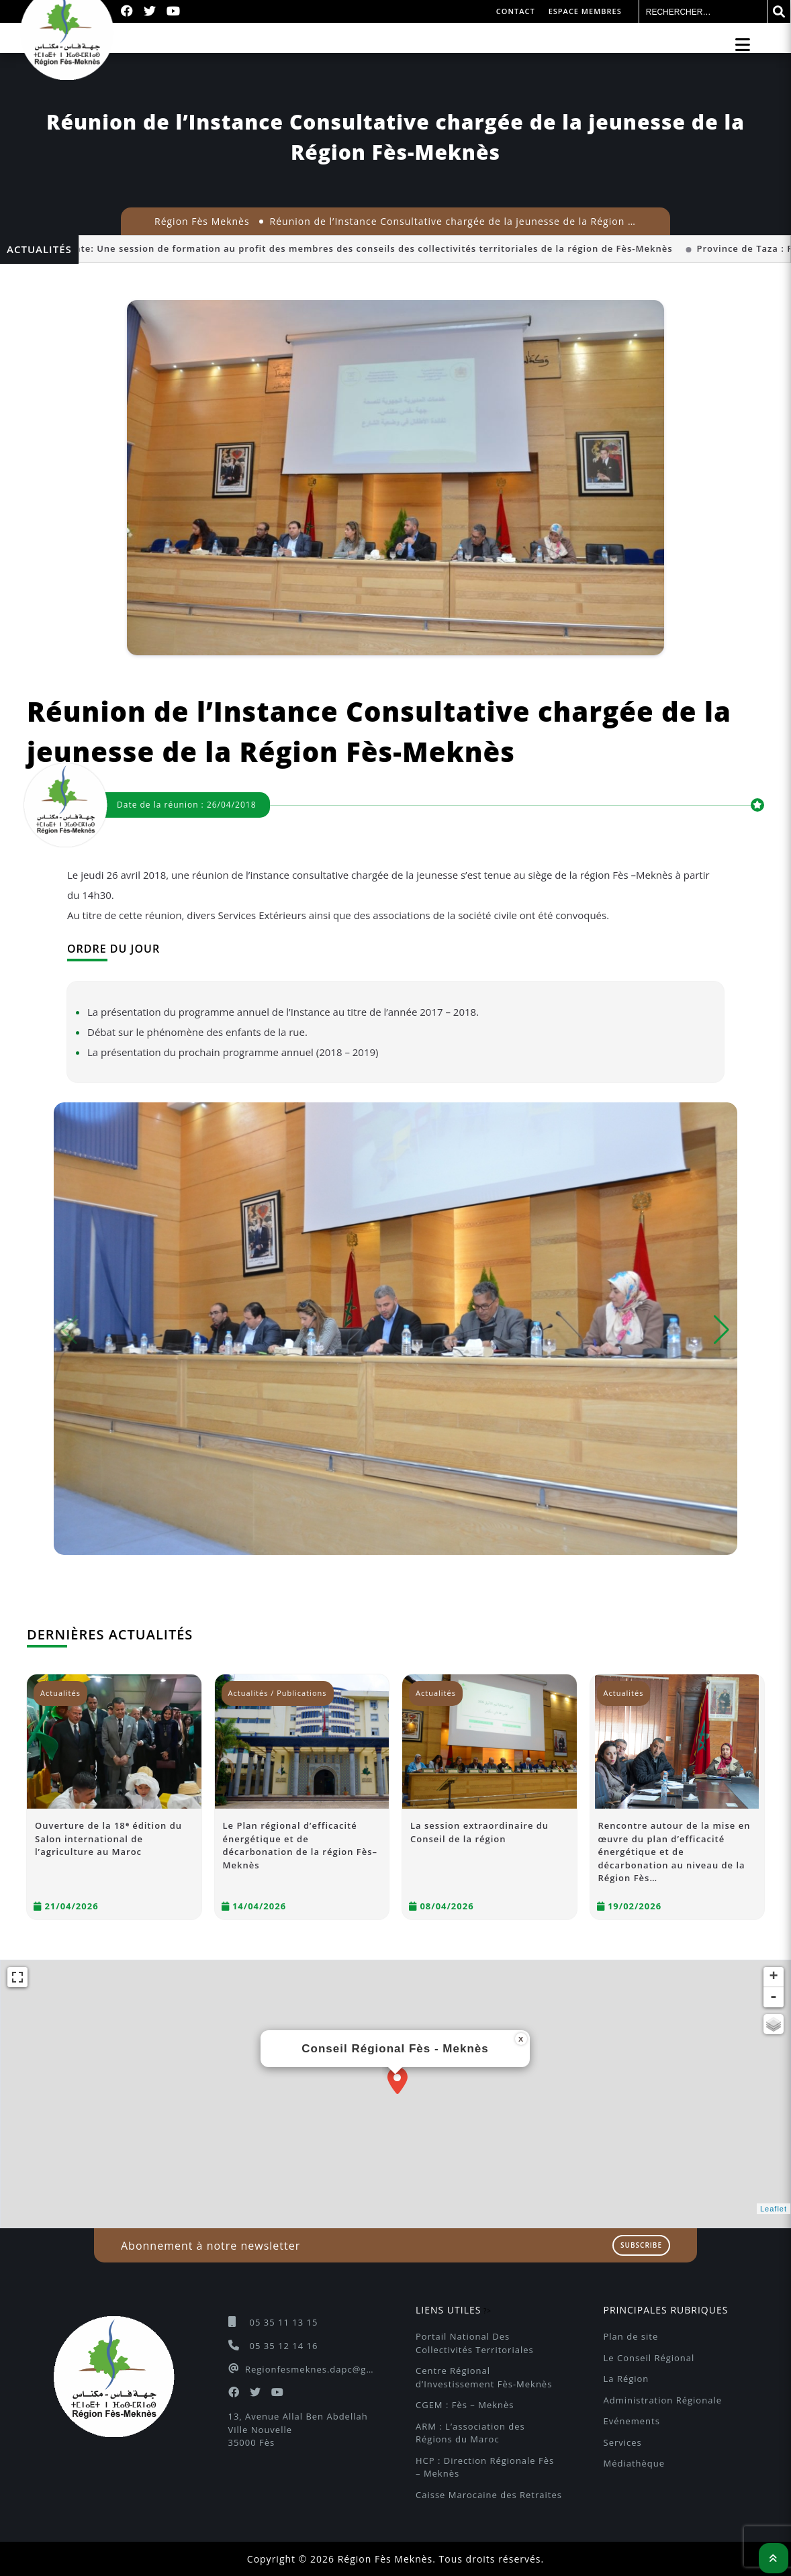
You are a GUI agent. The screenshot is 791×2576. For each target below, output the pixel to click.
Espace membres (585, 11)
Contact (515, 11)
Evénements (632, 2421)
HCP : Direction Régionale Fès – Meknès (486, 2467)
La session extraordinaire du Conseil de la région (479, 1832)
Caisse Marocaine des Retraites (489, 2495)
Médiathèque (634, 2463)
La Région (626, 2379)
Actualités (60, 1693)
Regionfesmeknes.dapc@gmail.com (310, 2369)
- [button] (774, 1997)
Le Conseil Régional (649, 2358)
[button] (721, 1330)
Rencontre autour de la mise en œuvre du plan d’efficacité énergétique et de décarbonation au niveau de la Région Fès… (674, 1851)
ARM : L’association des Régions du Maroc (472, 2433)
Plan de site (631, 2336)
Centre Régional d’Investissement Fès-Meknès (484, 2377)
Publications (301, 1693)
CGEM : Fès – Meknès (465, 2405)
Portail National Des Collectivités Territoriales (475, 2343)
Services (623, 2442)
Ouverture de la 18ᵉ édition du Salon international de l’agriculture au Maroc (108, 1838)
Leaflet (773, 2209)
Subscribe (641, 2245)
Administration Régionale (663, 2400)
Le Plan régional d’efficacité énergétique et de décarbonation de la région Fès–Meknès (300, 1845)
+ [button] (773, 1977)
